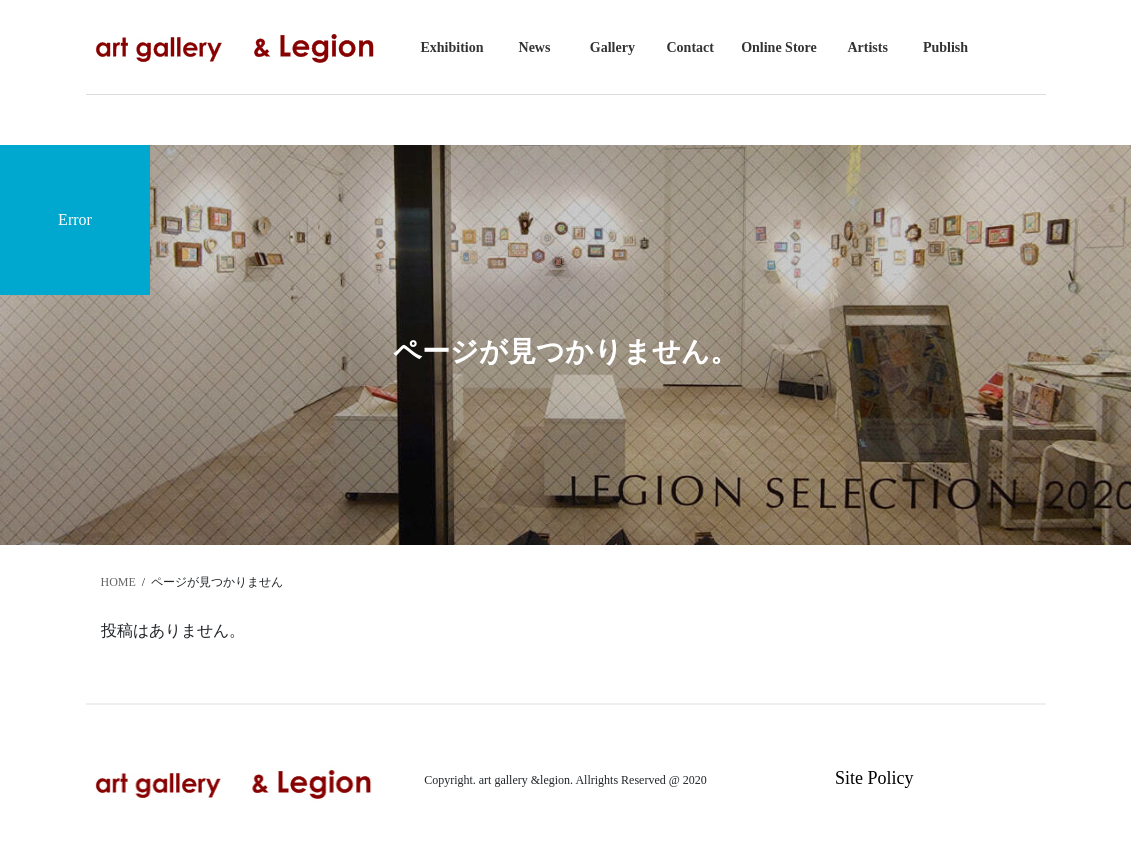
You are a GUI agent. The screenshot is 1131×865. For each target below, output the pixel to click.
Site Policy (874, 778)
